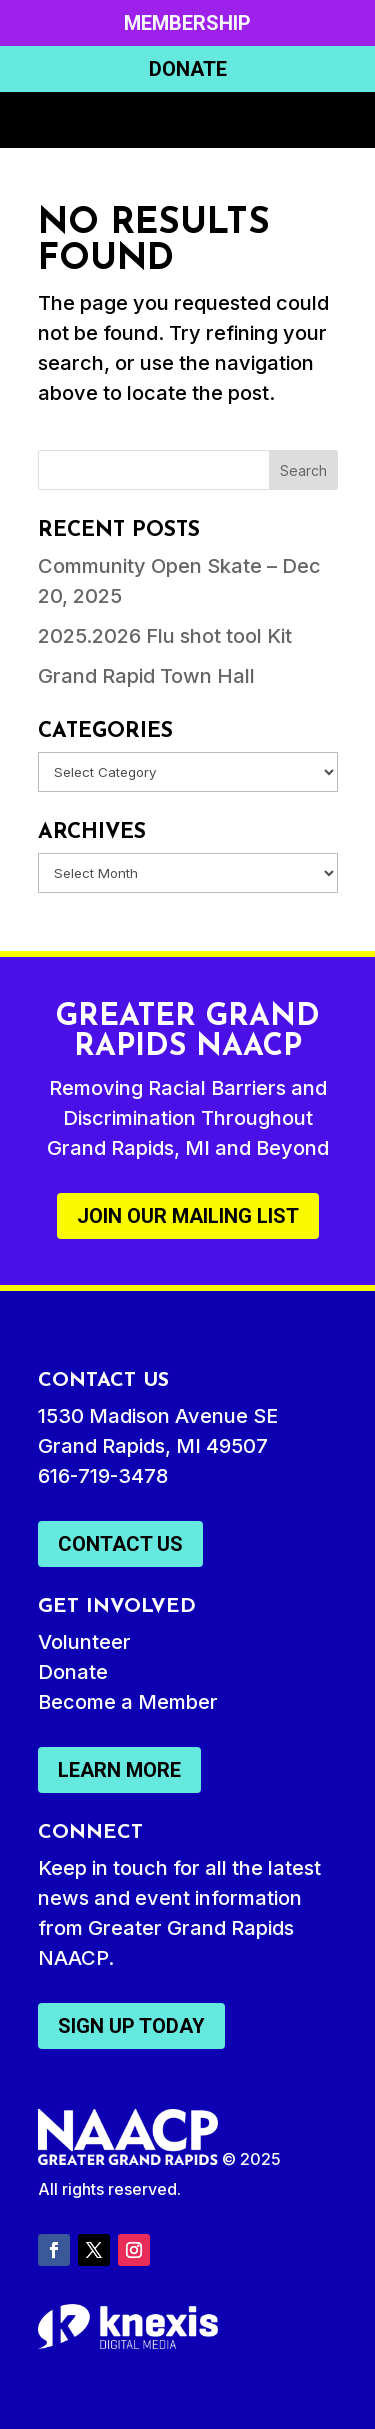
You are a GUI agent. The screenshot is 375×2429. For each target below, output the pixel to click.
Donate (188, 69)
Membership (187, 23)
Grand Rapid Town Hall (146, 676)
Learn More (119, 1770)
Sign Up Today (131, 2026)
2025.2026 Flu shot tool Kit (165, 636)
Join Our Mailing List (188, 1216)
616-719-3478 (103, 1476)
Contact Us (120, 1544)
